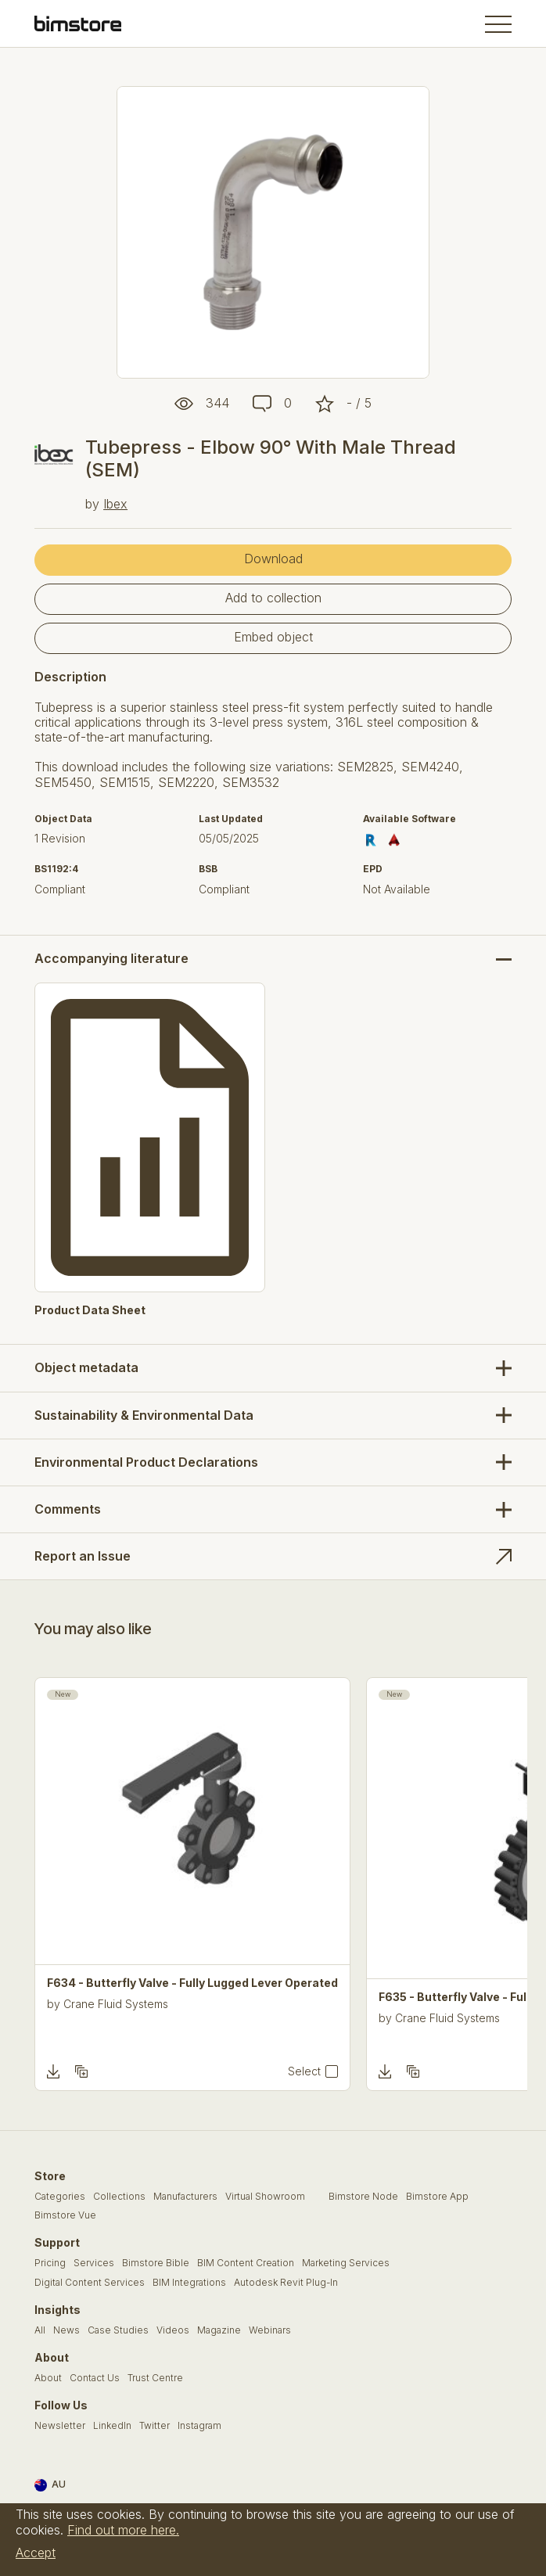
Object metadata (86, 1367)
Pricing (50, 2263)
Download (273, 558)
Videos (172, 2330)
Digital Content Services (89, 2282)
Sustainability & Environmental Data (143, 1415)
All (39, 2330)
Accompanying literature (111, 958)
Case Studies (118, 2330)
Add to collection (273, 597)
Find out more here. (123, 2530)
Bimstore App (437, 2196)
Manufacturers (185, 2196)
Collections (119, 2196)
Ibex (115, 504)
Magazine (219, 2330)
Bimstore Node (363, 2196)
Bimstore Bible (155, 2263)
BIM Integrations (189, 2282)
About (48, 2378)
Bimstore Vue (65, 2215)
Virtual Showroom (265, 2196)
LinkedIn (112, 2425)
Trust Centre (155, 2378)
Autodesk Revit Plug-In (286, 2282)
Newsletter (59, 2425)
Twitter (154, 2425)
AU (50, 2485)
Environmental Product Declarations (146, 1462)
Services (94, 2263)
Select (304, 2071)
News (66, 2330)
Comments (67, 1509)
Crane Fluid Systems (115, 2003)
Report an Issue (82, 1556)
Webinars (270, 2330)
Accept (36, 2552)
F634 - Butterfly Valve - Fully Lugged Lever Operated (192, 1983)
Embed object (273, 637)
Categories (59, 2196)
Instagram (199, 2425)
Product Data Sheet (89, 1310)
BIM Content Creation (245, 2263)
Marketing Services (346, 2263)
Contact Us (95, 2378)
